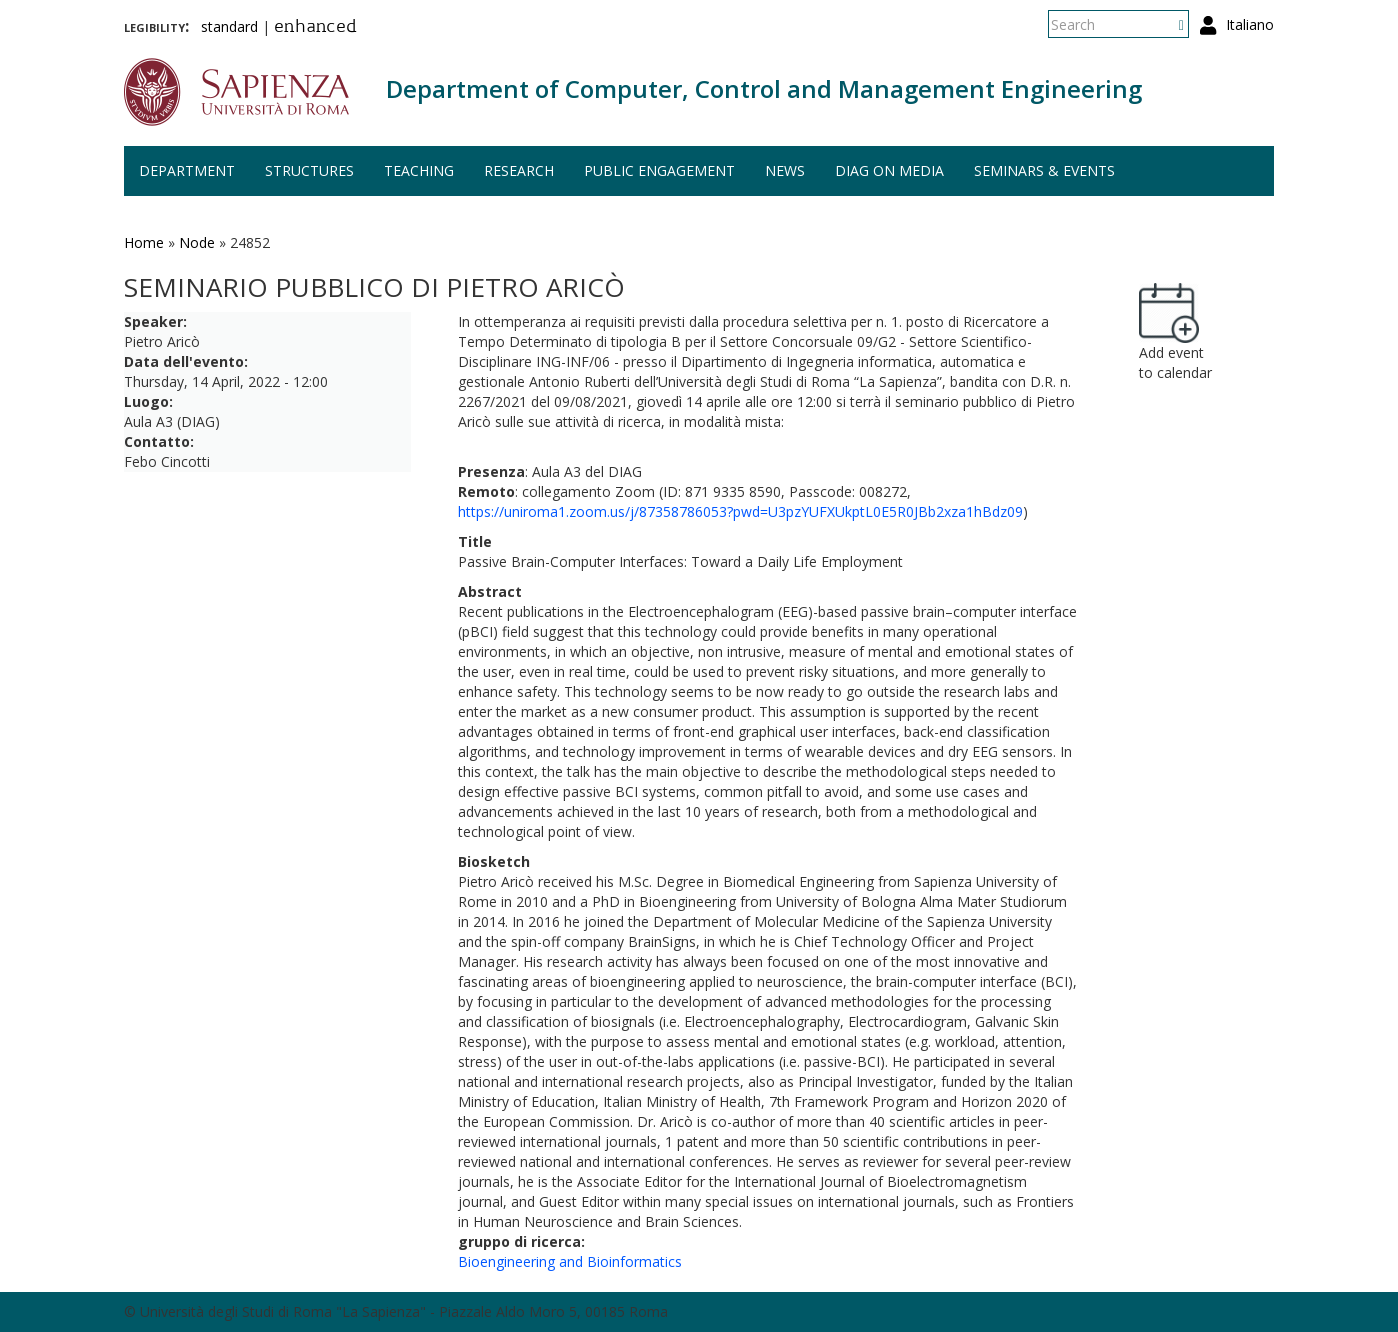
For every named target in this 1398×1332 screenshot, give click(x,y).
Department (187, 170)
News (785, 170)
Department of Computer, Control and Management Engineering (764, 88)
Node (197, 242)
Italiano (1250, 24)
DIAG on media (889, 170)
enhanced (315, 28)
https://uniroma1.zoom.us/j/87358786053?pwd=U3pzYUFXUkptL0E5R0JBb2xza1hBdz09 (740, 511)
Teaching (419, 170)
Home (144, 242)
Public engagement (659, 170)
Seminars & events (1044, 170)
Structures (309, 170)
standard (229, 26)
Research (519, 170)
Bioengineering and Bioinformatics (570, 1261)
